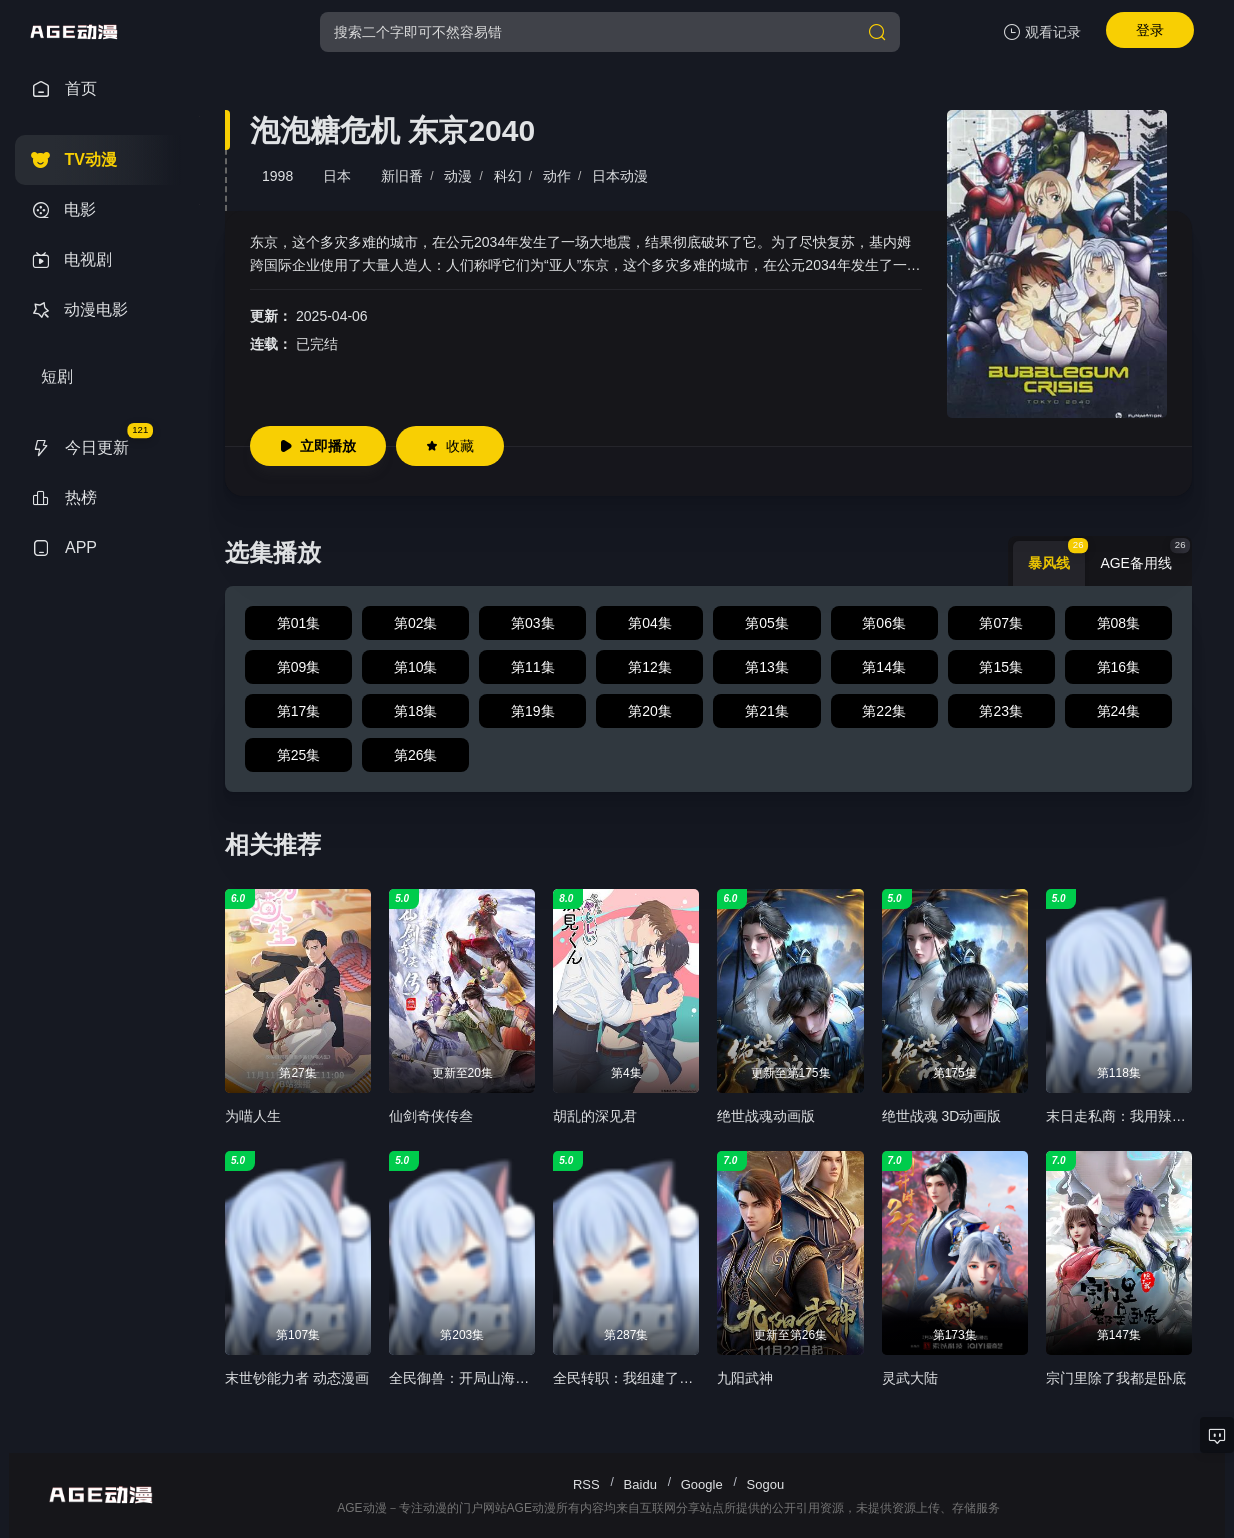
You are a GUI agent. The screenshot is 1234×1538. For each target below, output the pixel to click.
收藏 (450, 446)
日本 (337, 176)
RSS (586, 1484)
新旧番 (402, 176)
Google (702, 1484)
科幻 (508, 176)
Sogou (766, 1484)
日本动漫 (620, 176)
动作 (557, 176)
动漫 (458, 176)
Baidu (640, 1484)
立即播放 (318, 446)
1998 (277, 176)
